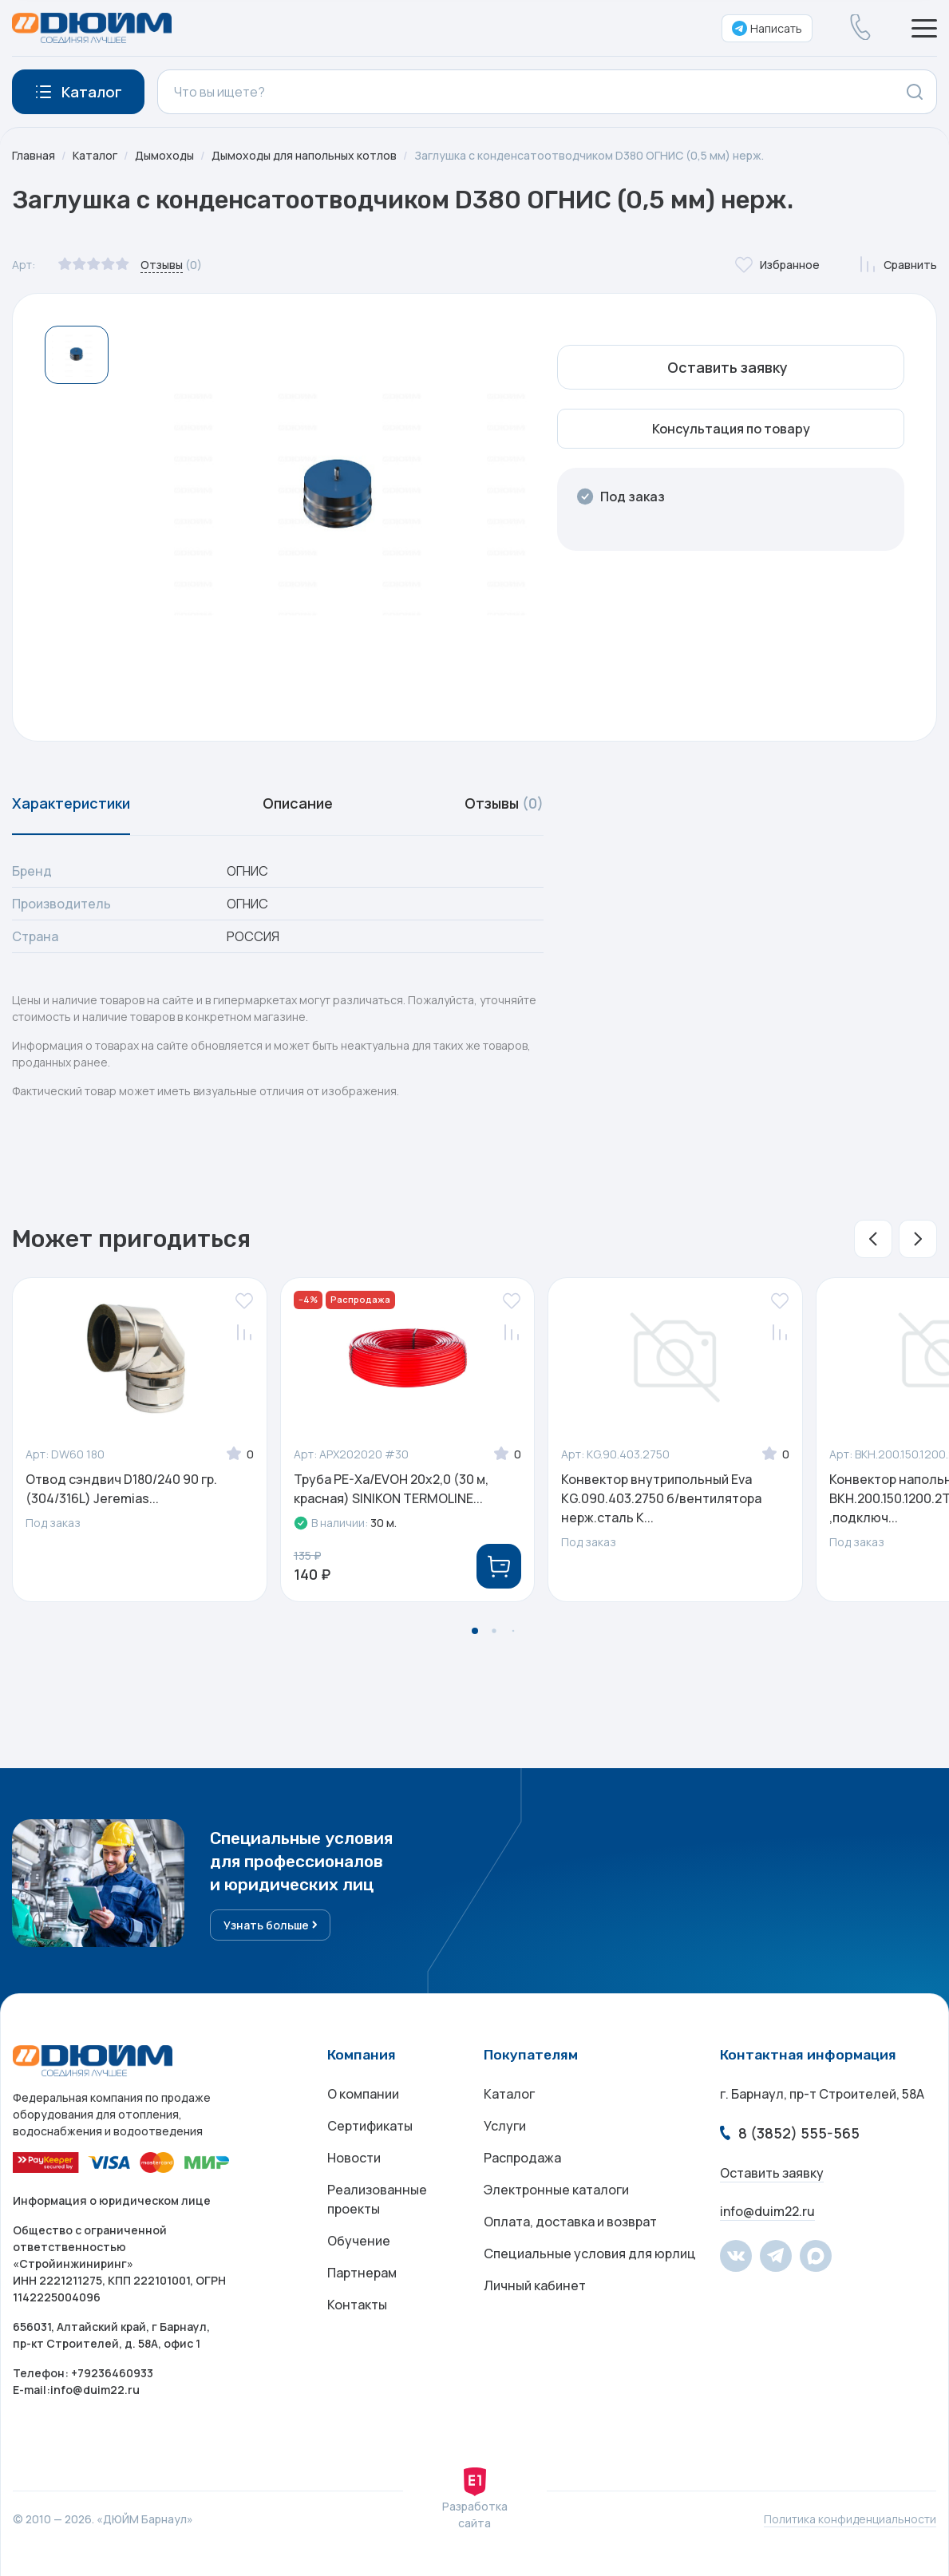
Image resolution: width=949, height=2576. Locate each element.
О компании (363, 2094)
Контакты (357, 2304)
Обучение (358, 2241)
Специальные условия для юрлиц (590, 2253)
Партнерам (362, 2272)
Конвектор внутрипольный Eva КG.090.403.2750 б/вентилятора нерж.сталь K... (661, 1498)
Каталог (95, 155)
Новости (354, 2157)
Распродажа (522, 2157)
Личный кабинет (535, 2285)
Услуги (505, 2126)
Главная (33, 155)
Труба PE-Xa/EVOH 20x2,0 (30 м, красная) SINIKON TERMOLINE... (391, 1488)
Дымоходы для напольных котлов (304, 155)
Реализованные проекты (377, 2199)
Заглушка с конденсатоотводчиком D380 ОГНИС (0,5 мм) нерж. (589, 155)
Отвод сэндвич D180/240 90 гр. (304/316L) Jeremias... (121, 1488)
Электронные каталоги (556, 2189)
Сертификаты (370, 2126)
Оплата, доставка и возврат (570, 2221)
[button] (873, 1239)
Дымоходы (164, 155)
